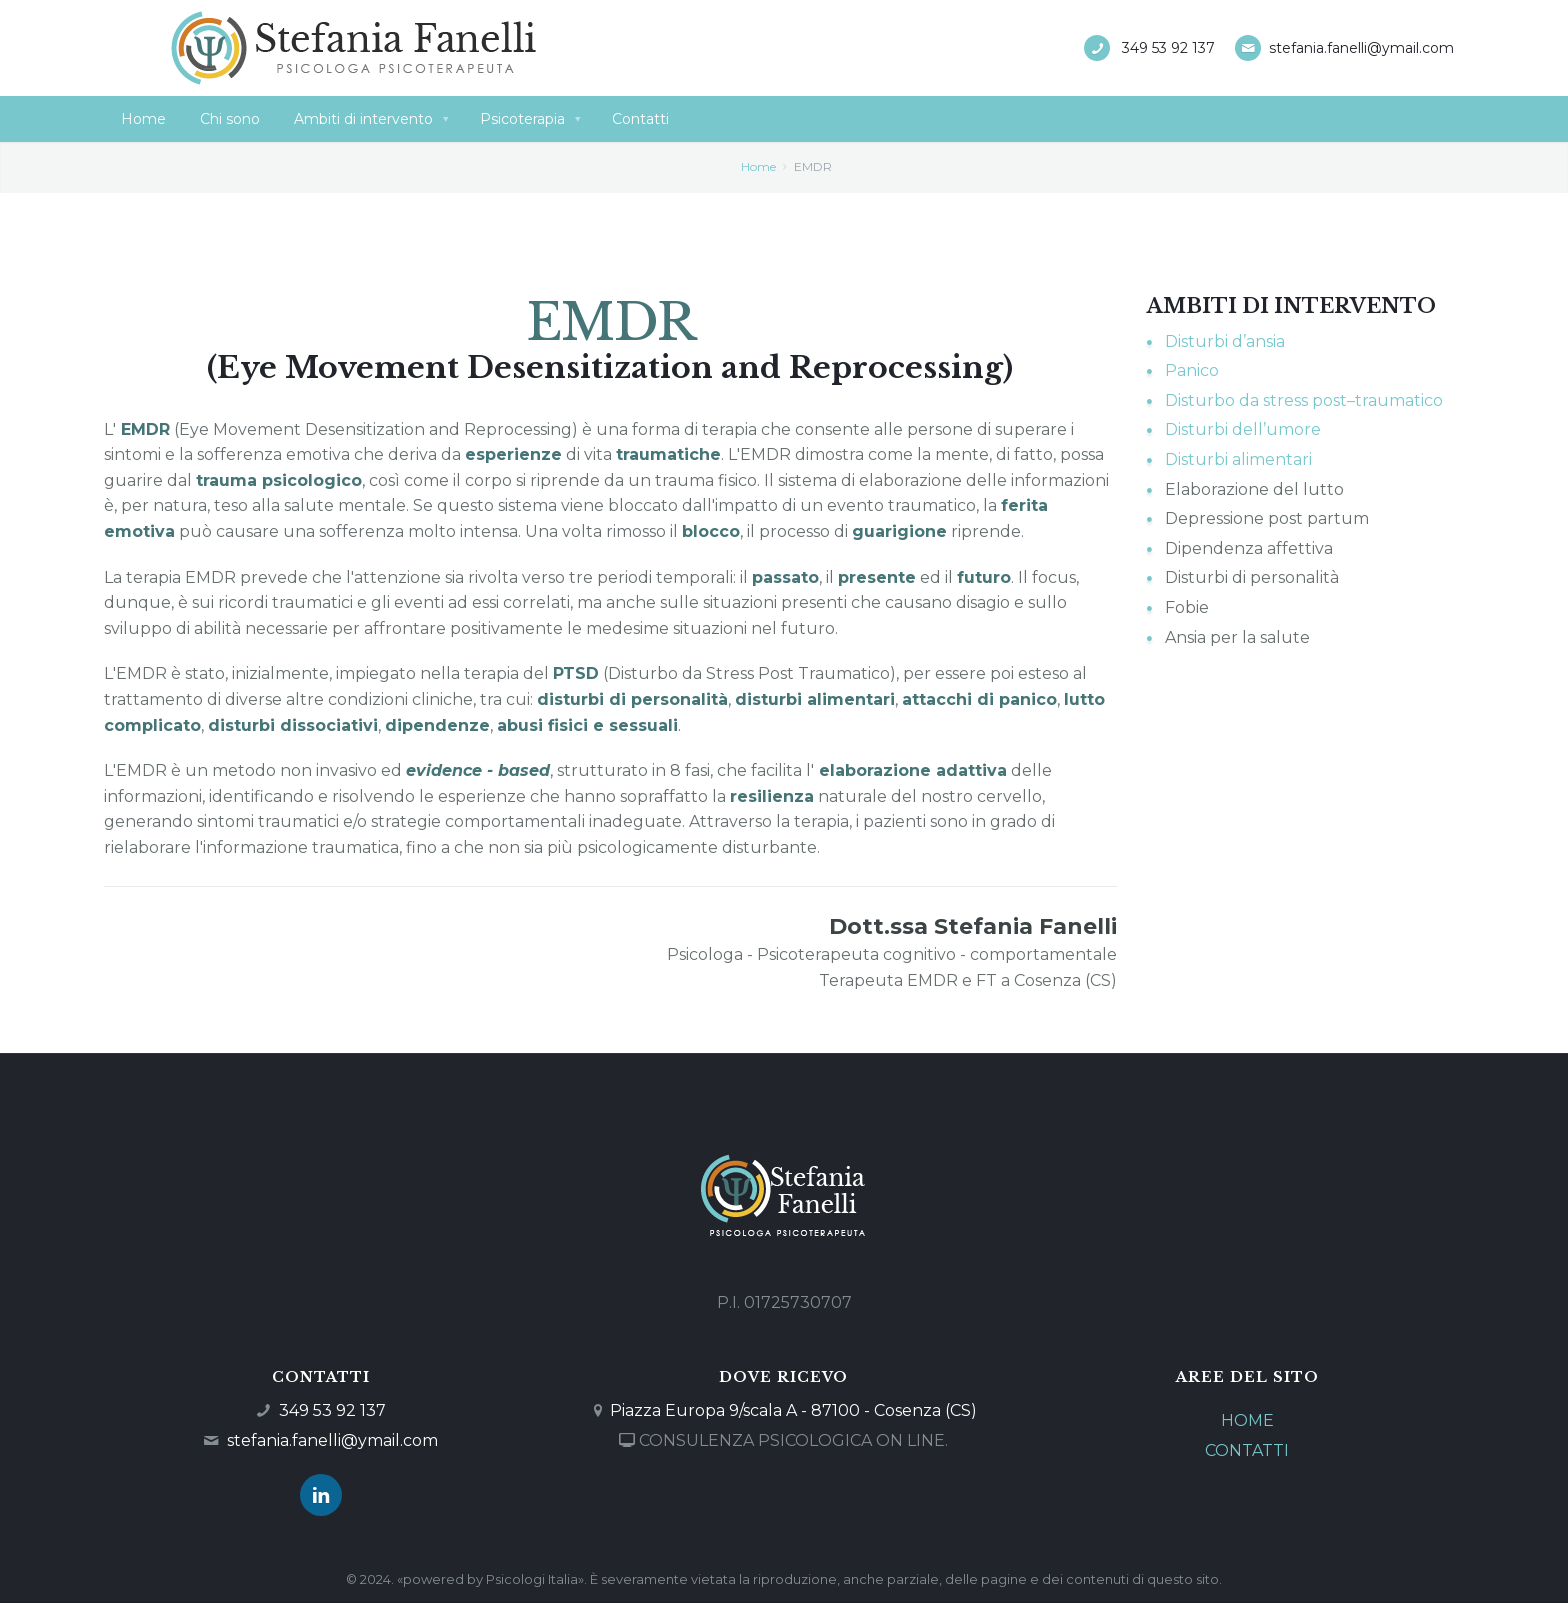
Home (758, 166)
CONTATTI (1247, 1450)
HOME (1247, 1420)
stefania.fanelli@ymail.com (1361, 48)
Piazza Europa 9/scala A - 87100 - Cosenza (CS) (793, 1410)
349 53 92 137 (1168, 48)
